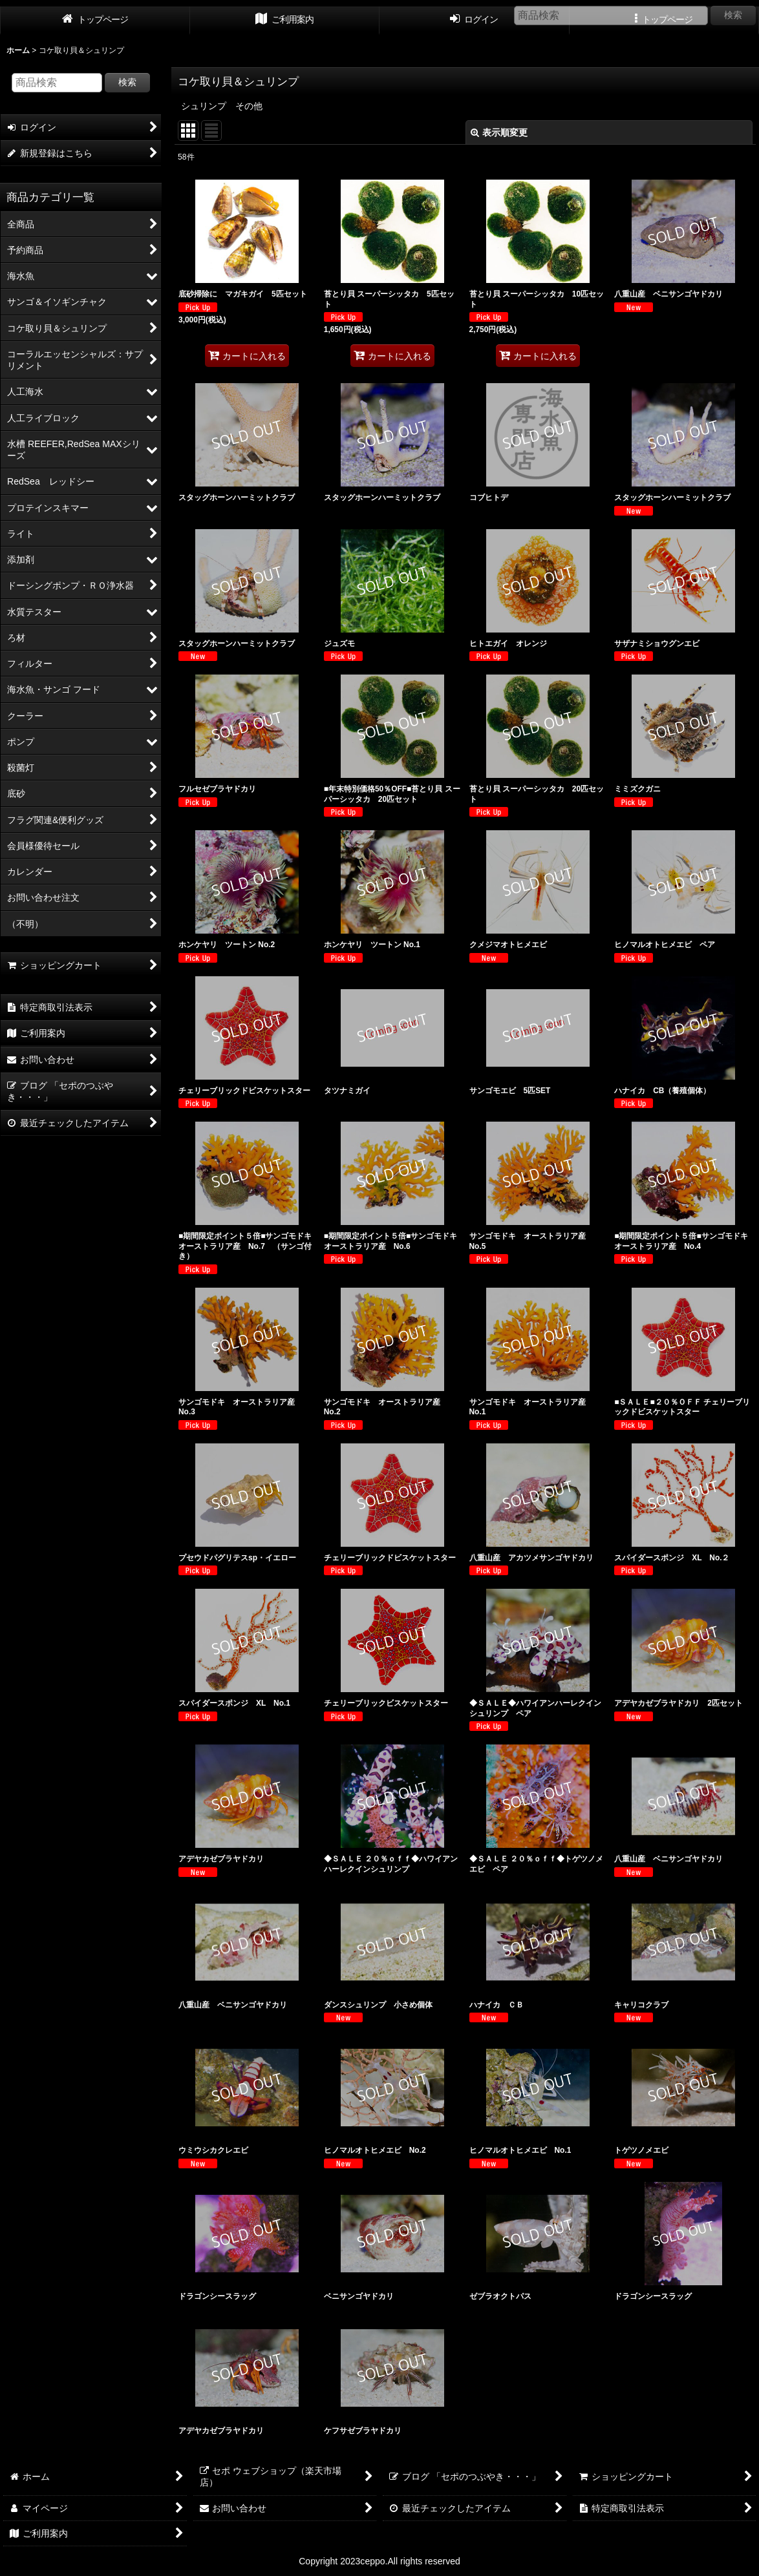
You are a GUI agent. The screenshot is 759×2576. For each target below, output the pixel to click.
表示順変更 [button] (499, 132)
